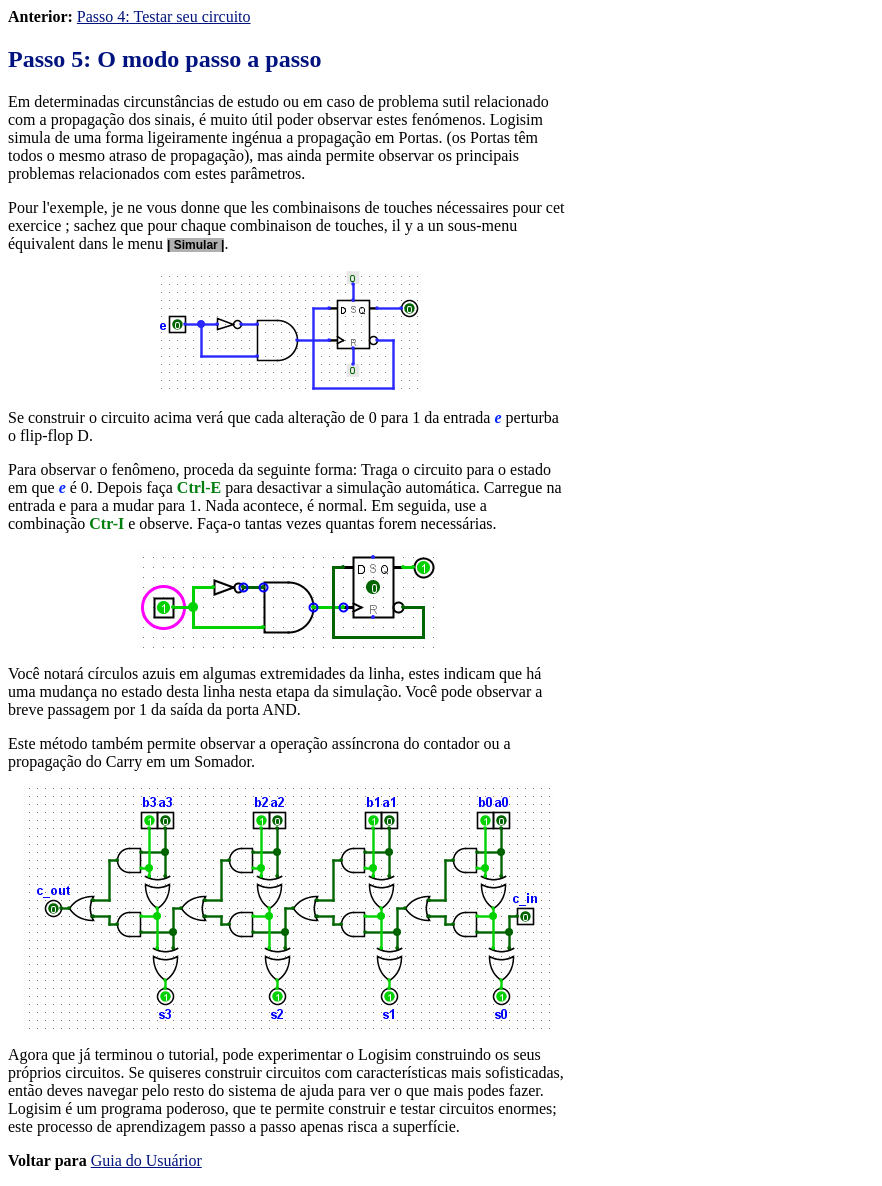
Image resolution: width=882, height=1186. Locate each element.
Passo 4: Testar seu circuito (164, 16)
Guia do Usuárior (146, 1160)
